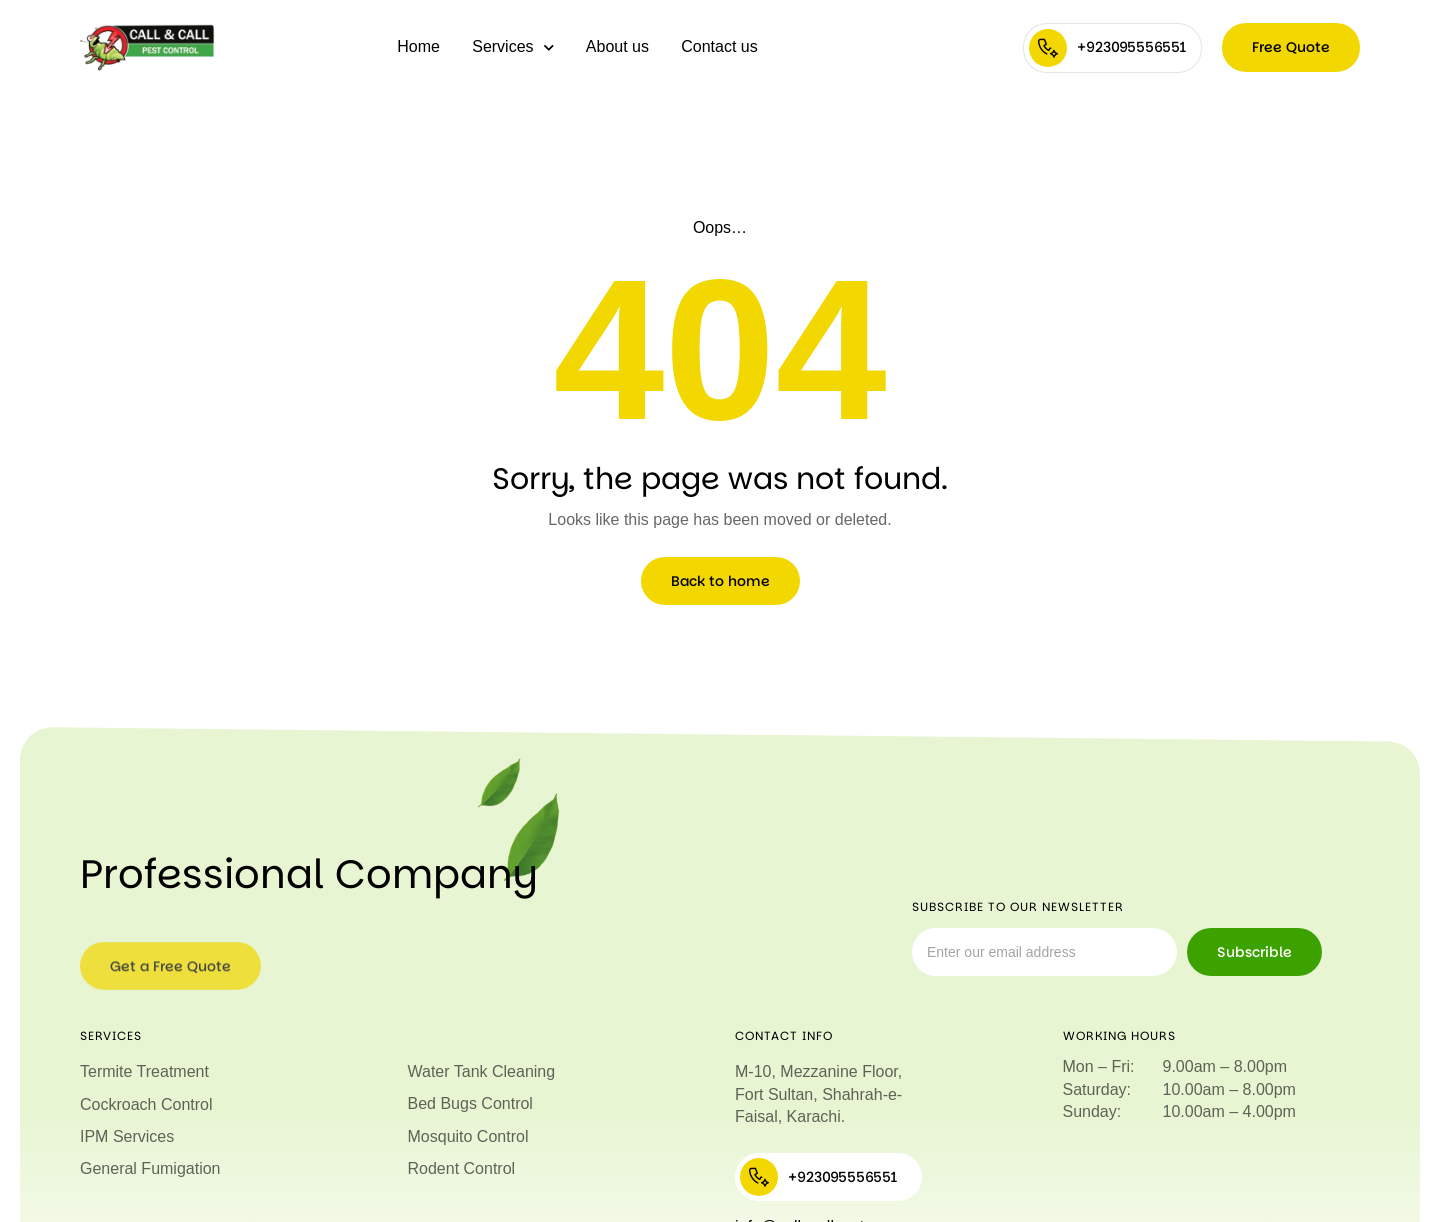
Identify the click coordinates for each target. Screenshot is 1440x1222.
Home (418, 46)
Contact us (719, 46)
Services (512, 47)
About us (617, 46)
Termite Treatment (144, 1071)
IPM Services (127, 1136)
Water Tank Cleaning (482, 1071)
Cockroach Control (146, 1104)
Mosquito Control (468, 1136)
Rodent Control (462, 1168)
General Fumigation (150, 1168)
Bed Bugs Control (470, 1103)
